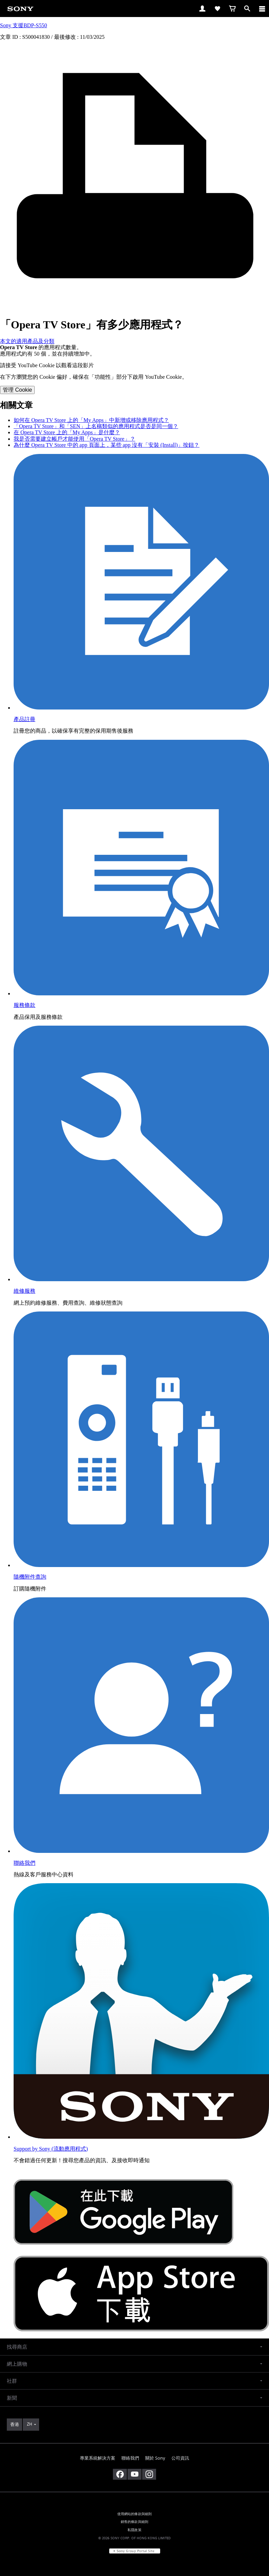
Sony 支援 (11, 25)
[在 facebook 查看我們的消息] (120, 2474)
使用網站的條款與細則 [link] (134, 2513)
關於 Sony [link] (155, 2458)
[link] (20, 8)
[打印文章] (134, 308)
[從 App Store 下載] (141, 2329)
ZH (29, 2424)
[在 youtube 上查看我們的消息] (134, 2474)
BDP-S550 (35, 25)
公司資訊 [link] (180, 2458)
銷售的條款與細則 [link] (134, 2521)
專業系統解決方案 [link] (97, 2458)
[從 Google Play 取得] (123, 2252)
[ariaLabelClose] (262, 8)
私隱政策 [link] (134, 2529)
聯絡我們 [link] (130, 2458)
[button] (134, 2346)
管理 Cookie (17, 390)
